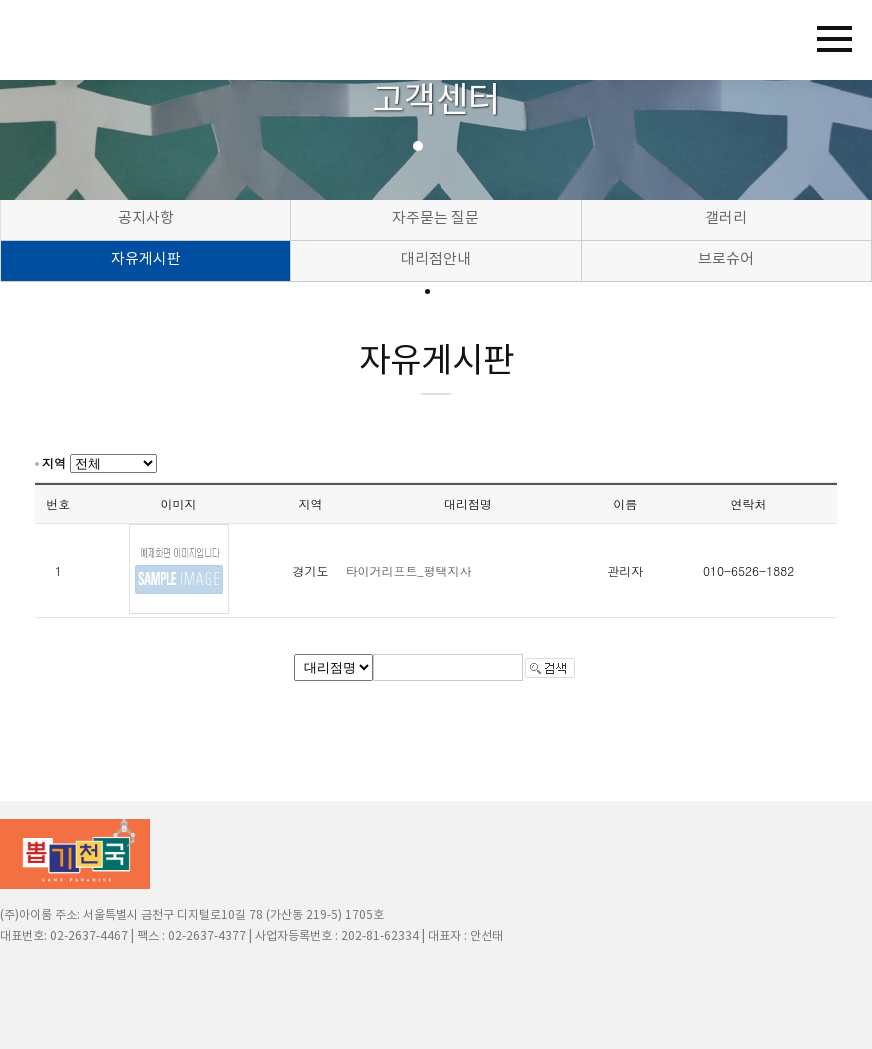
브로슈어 (726, 259)
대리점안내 (436, 259)
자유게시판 (146, 259)
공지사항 (146, 218)
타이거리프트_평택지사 (409, 570)
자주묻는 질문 (435, 218)
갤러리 (726, 218)
